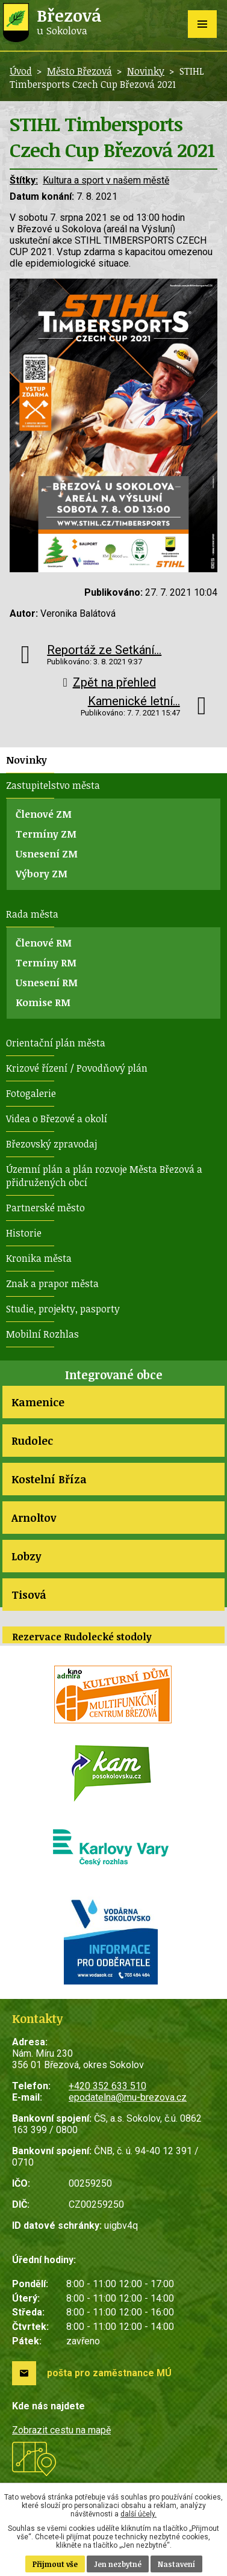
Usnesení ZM (47, 853)
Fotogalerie (31, 1093)
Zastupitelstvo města (53, 785)
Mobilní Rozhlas (42, 1334)
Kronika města (39, 1258)
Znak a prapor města (52, 1283)
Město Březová (79, 71)
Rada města (32, 914)
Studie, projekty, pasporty (63, 1308)
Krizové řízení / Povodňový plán (77, 1068)
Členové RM (44, 943)
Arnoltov (33, 1517)
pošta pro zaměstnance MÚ (109, 2373)
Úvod (21, 71)
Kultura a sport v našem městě (106, 180)
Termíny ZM (46, 834)
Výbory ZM (41, 873)
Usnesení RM (47, 982)
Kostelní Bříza (49, 1479)
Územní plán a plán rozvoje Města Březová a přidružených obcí (104, 1176)
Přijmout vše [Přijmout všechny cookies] (55, 2564)
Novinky (145, 71)
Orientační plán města (55, 1042)
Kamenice (37, 1402)
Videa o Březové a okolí (56, 1118)
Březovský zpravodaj (51, 1144)
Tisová (28, 1594)
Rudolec (32, 1440)
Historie (24, 1233)
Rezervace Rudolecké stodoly (82, 1636)
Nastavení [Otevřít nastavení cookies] (176, 2564)
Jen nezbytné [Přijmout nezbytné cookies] (117, 2564)
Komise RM (43, 1002)
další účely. (138, 2514)
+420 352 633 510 (107, 2086)
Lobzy (26, 1556)
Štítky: (24, 180)
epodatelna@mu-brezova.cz (128, 2097)
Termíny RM (46, 962)
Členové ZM (44, 814)
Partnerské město (45, 1207)
